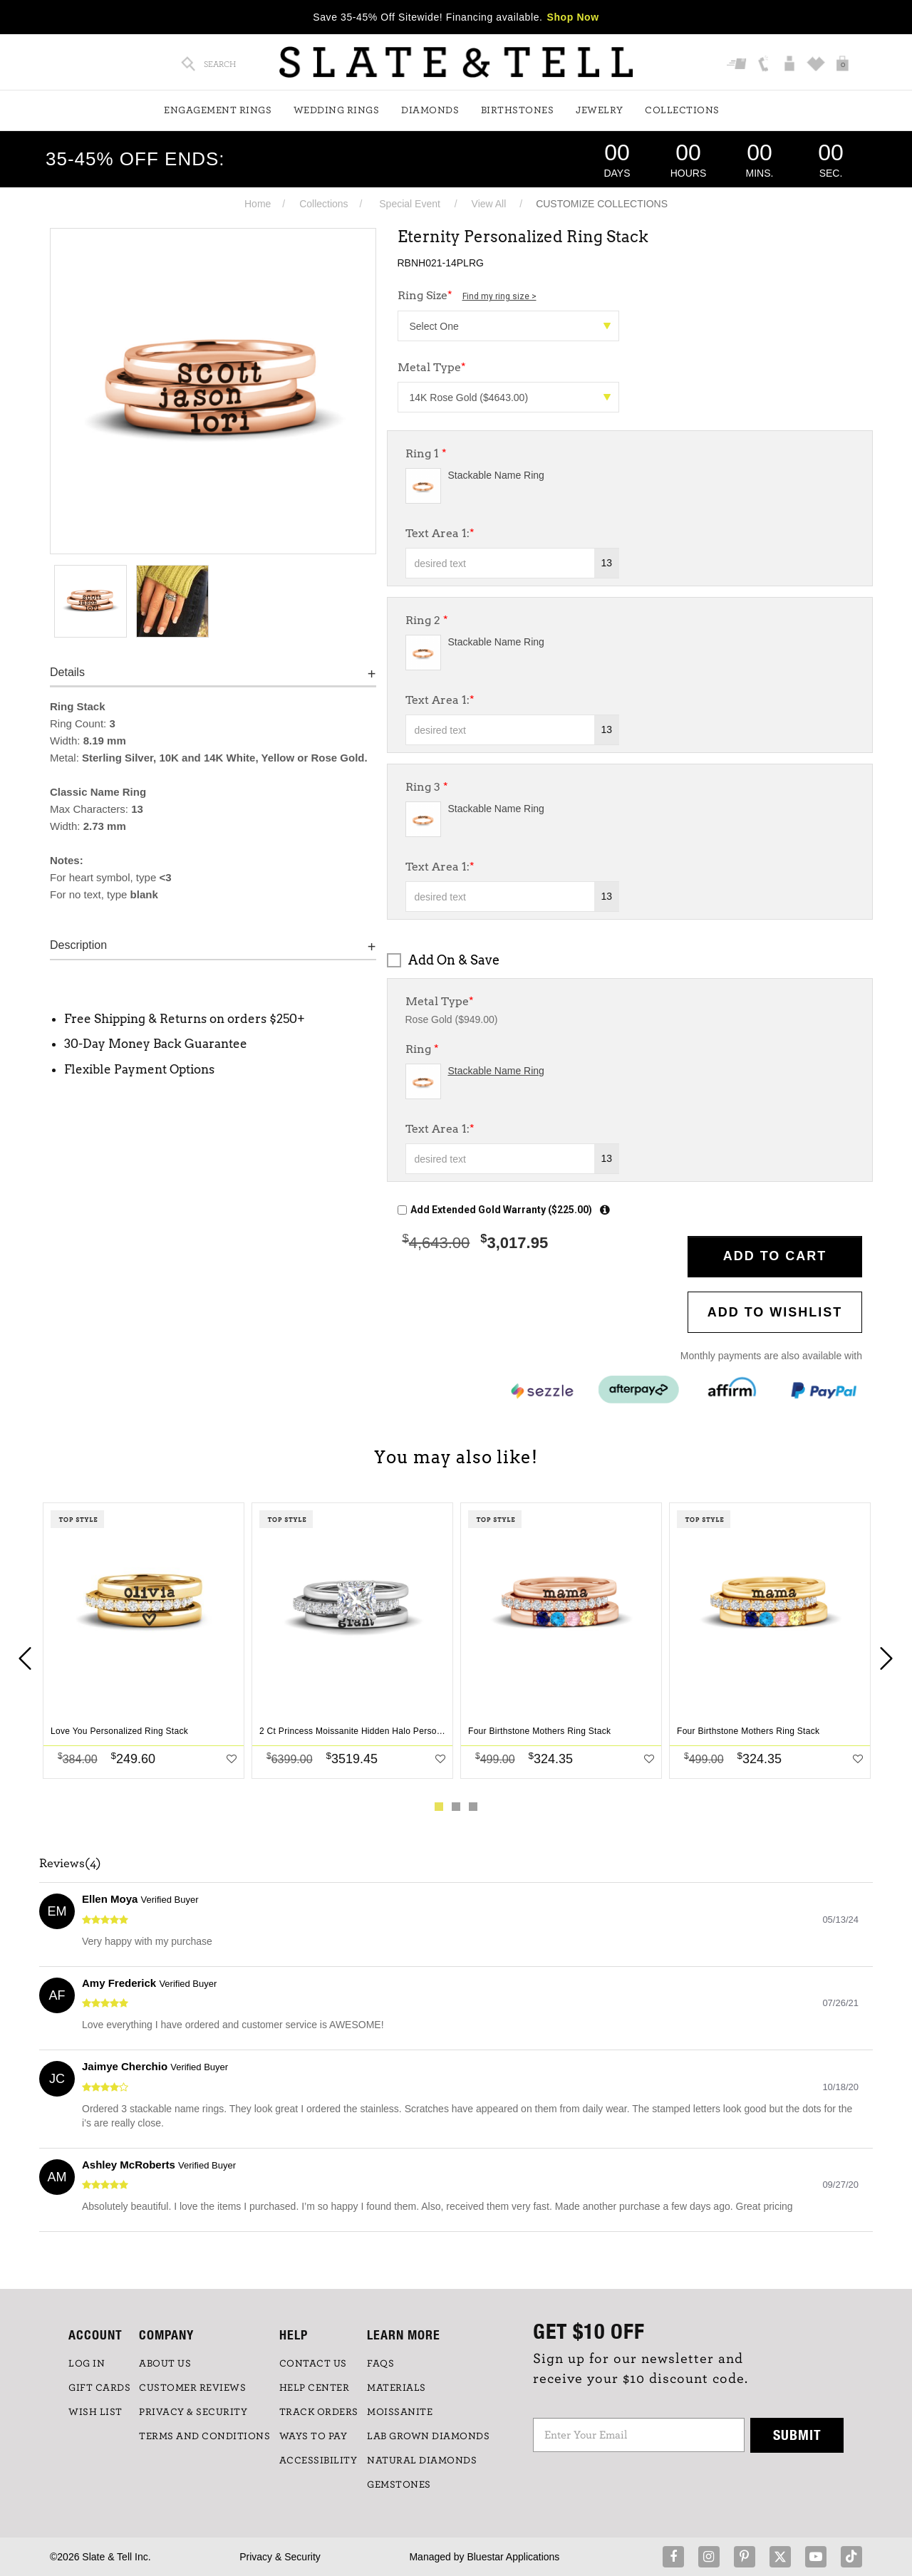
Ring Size (467, 295)
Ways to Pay (313, 2436)
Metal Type (432, 367)
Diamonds (430, 110)
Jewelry (599, 110)
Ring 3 (426, 787)
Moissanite (399, 2412)
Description (78, 945)
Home (257, 203)
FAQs (380, 2364)
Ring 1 (426, 453)
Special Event (409, 203)
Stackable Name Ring (496, 475)
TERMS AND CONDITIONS (204, 2436)
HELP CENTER (314, 2388)
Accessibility (318, 2461)
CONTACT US (313, 2364)
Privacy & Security (280, 2556)
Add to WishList (775, 1312)
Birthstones (517, 110)
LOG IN (86, 2364)
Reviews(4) (70, 1863)
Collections (682, 110)
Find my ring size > (499, 296)
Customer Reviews (192, 2388)
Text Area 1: (440, 533)
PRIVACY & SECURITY (193, 2412)
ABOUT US (165, 2364)
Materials (396, 2388)
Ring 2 (426, 620)
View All (489, 203)
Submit (797, 2434)
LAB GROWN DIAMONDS (428, 2436)
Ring (422, 1049)
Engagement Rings (217, 110)
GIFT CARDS (99, 2388)
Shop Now (573, 17)
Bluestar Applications (513, 2556)
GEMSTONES (399, 2485)
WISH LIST (95, 2412)
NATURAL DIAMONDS (422, 2461)
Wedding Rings (337, 110)
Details (67, 672)
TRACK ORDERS (318, 2412)
